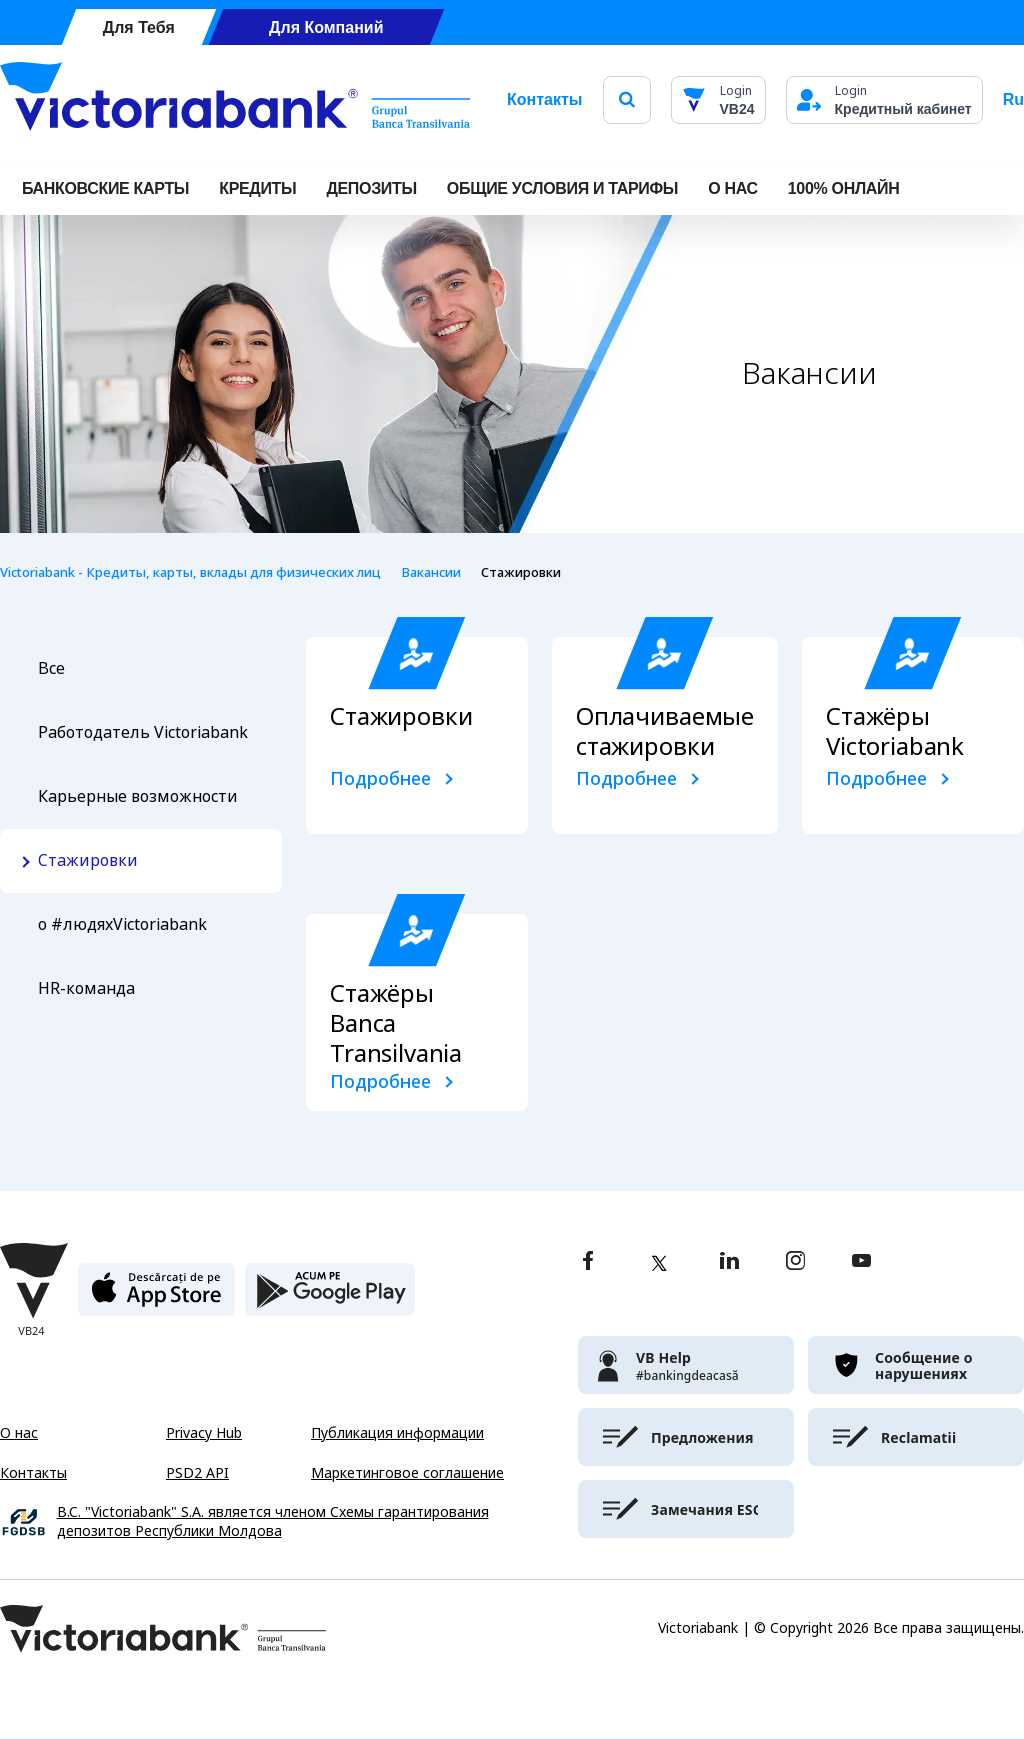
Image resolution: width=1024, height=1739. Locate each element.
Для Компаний (326, 27)
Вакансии (431, 572)
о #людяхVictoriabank (122, 924)
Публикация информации (397, 1433)
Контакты (544, 99)
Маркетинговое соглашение (407, 1473)
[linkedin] (729, 1262)
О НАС (733, 188)
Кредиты (257, 188)
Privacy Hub (204, 1433)
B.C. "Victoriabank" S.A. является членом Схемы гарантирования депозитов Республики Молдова (273, 1522)
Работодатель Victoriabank (143, 732)
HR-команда (86, 988)
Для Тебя (139, 27)
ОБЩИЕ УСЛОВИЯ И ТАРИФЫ (562, 188)
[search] (627, 99)
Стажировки (88, 860)
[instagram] (795, 1262)
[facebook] (588, 1262)
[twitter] (659, 1263)
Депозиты (371, 188)
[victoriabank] (686, 1365)
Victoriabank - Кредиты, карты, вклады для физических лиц (190, 572)
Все (51, 668)
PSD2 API (197, 1473)
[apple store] (156, 1297)
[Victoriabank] (235, 100)
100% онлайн (844, 188)
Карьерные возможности (138, 796)
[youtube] (861, 1262)
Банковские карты (105, 188)
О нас (19, 1433)
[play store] (330, 1297)
